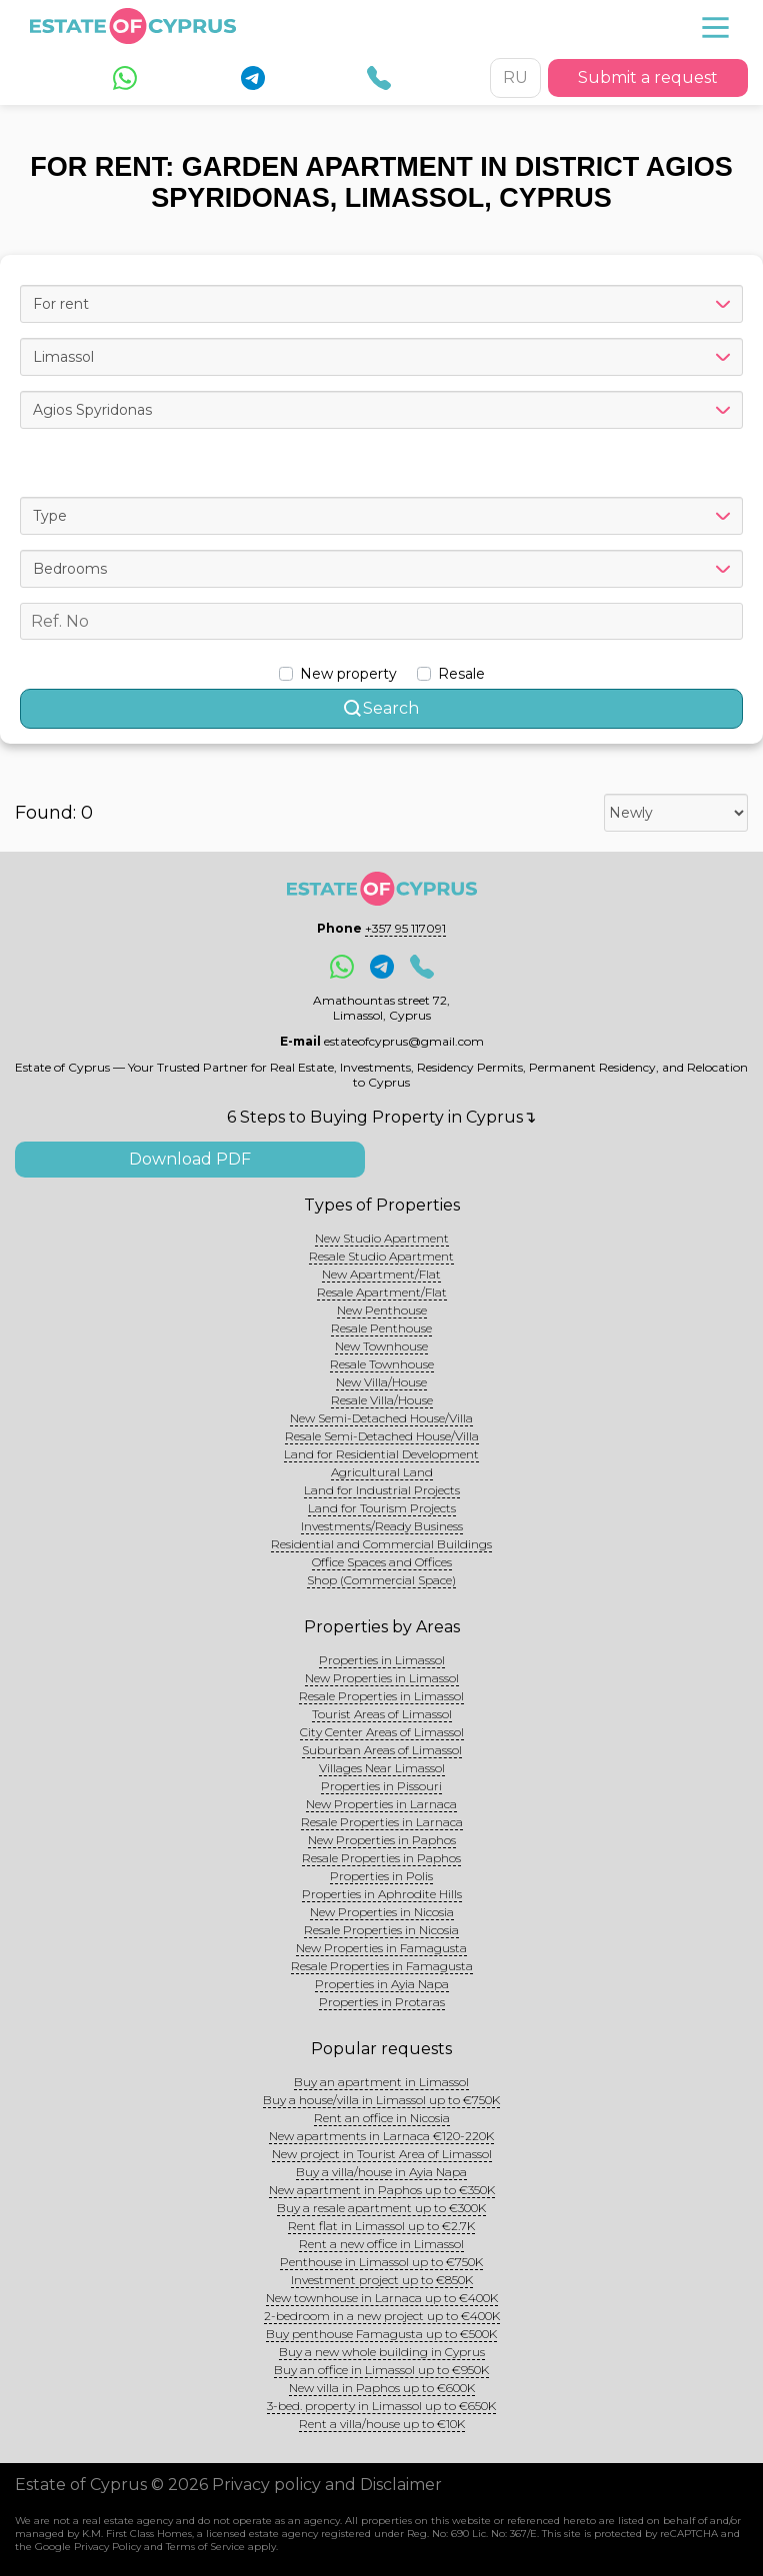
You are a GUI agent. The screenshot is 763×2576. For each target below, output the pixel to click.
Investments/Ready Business (382, 1525)
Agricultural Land (382, 1471)
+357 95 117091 (405, 928)
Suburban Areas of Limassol (382, 1749)
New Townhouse (381, 1345)
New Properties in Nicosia (382, 1911)
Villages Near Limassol (382, 1767)
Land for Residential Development (381, 1453)
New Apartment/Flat (381, 1274)
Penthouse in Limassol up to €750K (381, 2261)
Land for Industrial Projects (382, 1489)
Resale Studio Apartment (381, 1256)
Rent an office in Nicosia (382, 2117)
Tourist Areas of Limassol (382, 1713)
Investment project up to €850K (382, 2279)
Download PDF (190, 1159)
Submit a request (648, 77)
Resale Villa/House (382, 1399)
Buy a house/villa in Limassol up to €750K (381, 2099)
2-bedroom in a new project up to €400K (382, 2315)
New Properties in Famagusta (381, 1947)
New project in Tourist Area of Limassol (382, 2153)
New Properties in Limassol (382, 1677)
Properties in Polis (381, 1875)
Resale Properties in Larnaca (382, 1821)
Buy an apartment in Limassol (381, 2081)
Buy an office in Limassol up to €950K (381, 2369)
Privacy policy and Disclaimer (327, 2484)
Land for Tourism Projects (382, 1507)
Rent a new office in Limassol (381, 2243)
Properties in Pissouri (381, 1785)
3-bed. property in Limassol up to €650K (381, 2405)
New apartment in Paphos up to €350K (382, 2189)
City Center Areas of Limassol (382, 1731)
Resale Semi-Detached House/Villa (382, 1435)
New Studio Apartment (382, 1238)
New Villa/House (381, 1381)
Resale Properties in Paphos (381, 1857)
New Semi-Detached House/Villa (381, 1417)
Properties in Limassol (382, 1659)
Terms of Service (205, 2546)
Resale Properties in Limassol (381, 1695)
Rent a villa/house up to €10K (382, 2423)
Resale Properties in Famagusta (382, 1965)
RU (515, 77)
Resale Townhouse (382, 1363)
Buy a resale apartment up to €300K (381, 2207)
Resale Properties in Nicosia (381, 1929)
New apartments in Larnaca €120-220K (381, 2135)
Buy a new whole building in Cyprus (382, 2351)
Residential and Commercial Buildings (381, 1543)
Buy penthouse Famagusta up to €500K (381, 2333)
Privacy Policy (107, 2546)
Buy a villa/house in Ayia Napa (381, 2171)
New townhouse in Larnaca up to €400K (382, 2297)
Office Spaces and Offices (382, 1561)
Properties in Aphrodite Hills (382, 1893)
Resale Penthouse (381, 1327)
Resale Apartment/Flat (382, 1292)
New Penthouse (382, 1309)
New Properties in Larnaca (381, 1803)
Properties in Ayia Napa (382, 1983)
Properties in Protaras (382, 2001)
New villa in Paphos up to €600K (382, 2387)
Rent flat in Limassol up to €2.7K (381, 2225)
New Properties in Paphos (382, 1839)
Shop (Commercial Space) (381, 1579)
